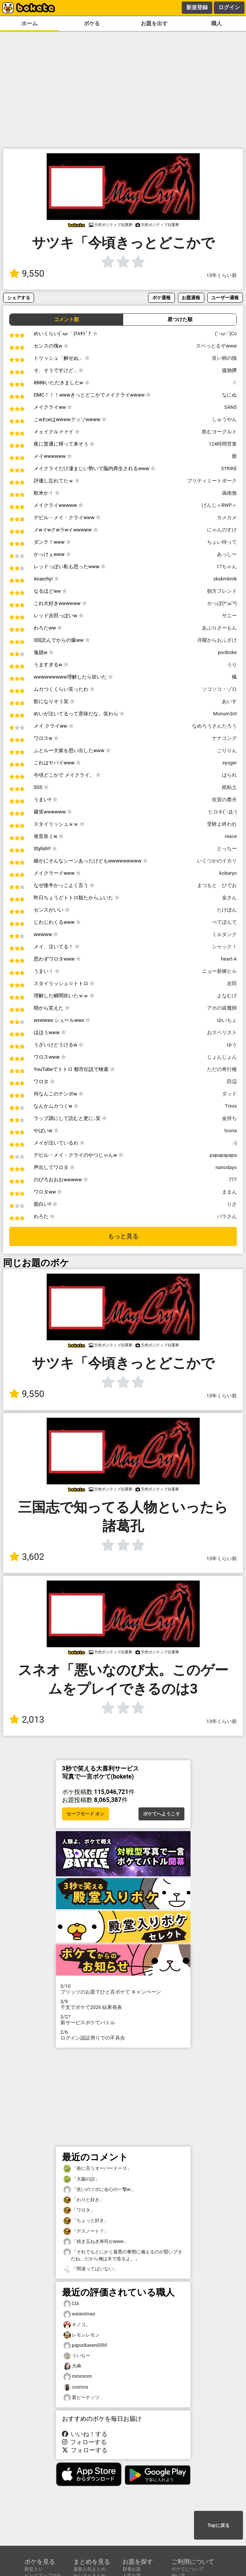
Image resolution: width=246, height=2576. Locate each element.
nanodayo (226, 1167)
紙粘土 (229, 787)
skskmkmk (225, 579)
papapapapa (223, 1155)
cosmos (76, 2387)
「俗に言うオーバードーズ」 (98, 2168)
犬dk (72, 2366)
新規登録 (197, 7)
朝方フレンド (222, 591)
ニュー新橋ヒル (219, 971)
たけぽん (227, 910)
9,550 (26, 273)
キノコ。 (77, 2324)
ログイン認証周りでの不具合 (123, 2035)
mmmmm (78, 2376)
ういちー (77, 2356)
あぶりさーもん (219, 628)
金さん (229, 897)
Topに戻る (218, 2525)
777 (232, 1179)
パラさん (227, 1216)
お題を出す (154, 23)
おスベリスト (222, 1032)
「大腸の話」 (81, 2179)
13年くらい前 (222, 275)
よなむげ (227, 996)
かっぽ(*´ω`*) (222, 603)
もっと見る (123, 1236)
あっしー (227, 554)
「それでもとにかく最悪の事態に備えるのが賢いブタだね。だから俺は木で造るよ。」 (123, 2254)
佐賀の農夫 (224, 799)
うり (232, 664)
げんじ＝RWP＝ (219, 505)
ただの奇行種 (222, 1069)
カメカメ (227, 517)
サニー (229, 615)
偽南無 (229, 493)
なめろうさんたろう (214, 726)
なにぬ (229, 395)
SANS (230, 407)
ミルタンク (224, 934)
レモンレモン (81, 2335)
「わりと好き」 (84, 2200)
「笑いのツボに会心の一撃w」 (99, 2189)
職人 (216, 23)
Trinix (231, 1106)
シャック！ (224, 946)
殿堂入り (33, 2569)
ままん (229, 1192)
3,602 (26, 1556)
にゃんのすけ (222, 530)
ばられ (229, 775)
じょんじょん (222, 1057)
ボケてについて (187, 2569)
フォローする (84, 2442)
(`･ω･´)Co (226, 333)
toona (230, 1130)
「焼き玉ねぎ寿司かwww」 (96, 2241)
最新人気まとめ (89, 2569)
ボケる (92, 23)
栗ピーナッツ (81, 2397)
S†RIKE (229, 468)
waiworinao (79, 2314)
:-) (235, 1143)
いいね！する (85, 2434)
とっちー (227, 848)
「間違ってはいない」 (91, 2269)
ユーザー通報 (225, 297)
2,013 (26, 1719)
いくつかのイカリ (217, 861)
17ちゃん (227, 566)
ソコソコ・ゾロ (219, 689)
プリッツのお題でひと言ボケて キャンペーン (123, 1989)
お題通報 (191, 297)
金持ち (229, 1118)
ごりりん (227, 750)
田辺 (232, 1081)
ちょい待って (222, 542)
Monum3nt (225, 714)
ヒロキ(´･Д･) (222, 812)
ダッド (229, 1094)
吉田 (232, 983)
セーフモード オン (85, 1814)
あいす (229, 701)
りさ (232, 1204)
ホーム (29, 23)
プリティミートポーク (212, 481)
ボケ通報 (161, 297)
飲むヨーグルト (219, 432)
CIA (71, 2303)
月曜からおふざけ (217, 640)
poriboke (227, 652)
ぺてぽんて (224, 922)
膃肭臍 (229, 370)
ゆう (232, 1045)
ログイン (229, 7)
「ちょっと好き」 (86, 2220)
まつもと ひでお (217, 885)
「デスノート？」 (86, 2231)
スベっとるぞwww (216, 346)
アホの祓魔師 (222, 1008)
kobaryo (228, 873)
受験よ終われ (222, 824)
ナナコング (224, 738)
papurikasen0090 (86, 2345)
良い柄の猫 (224, 358)
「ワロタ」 (79, 2210)
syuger (229, 763)
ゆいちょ (227, 1020)
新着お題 (131, 2569)
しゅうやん (224, 419)
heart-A (229, 959)
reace (231, 836)
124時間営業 (223, 444)
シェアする (18, 297)
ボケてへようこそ (161, 1814)
